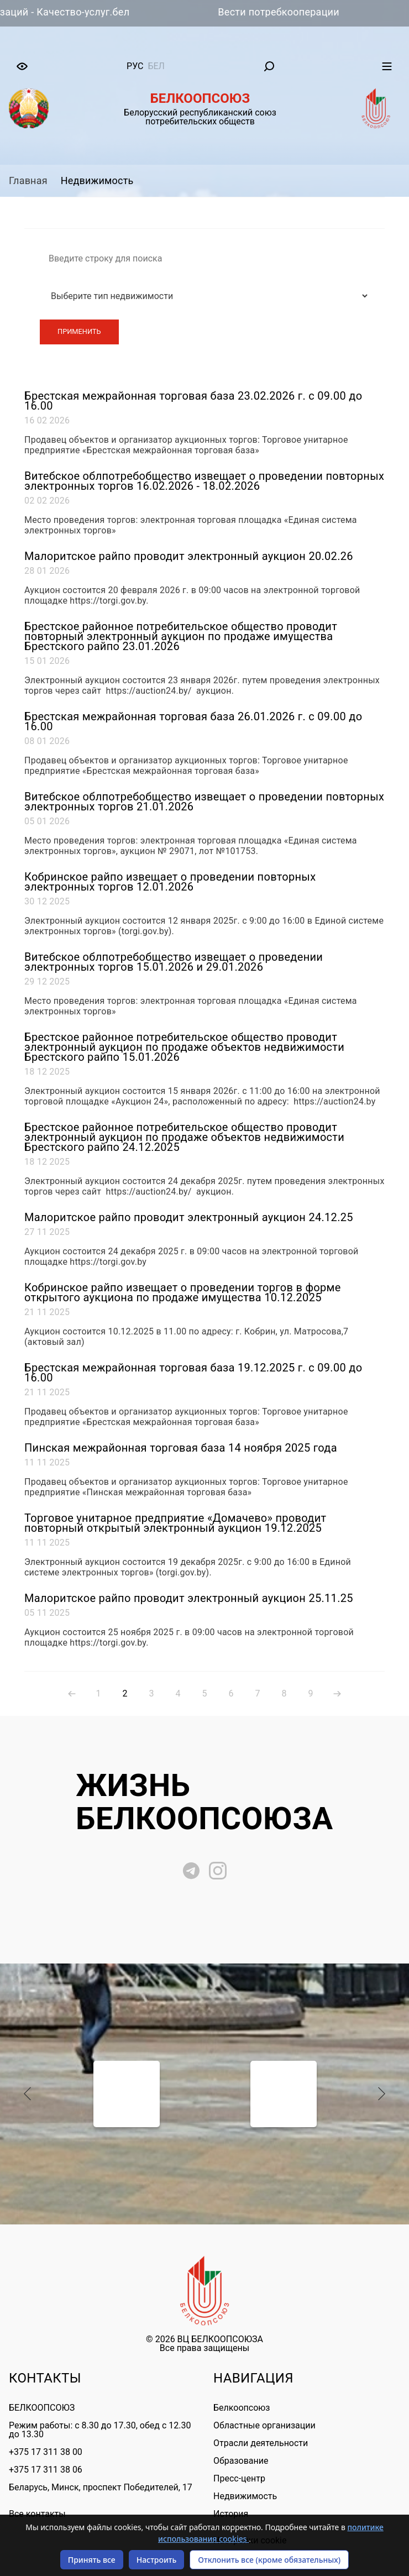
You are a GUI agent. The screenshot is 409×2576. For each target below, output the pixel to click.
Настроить (157, 2559)
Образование (240, 2460)
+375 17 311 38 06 (45, 2469)
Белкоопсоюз (241, 2407)
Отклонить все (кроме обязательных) (269, 2559)
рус (135, 66)
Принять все (92, 2559)
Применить (79, 331)
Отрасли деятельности (260, 2443)
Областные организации (264, 2425)
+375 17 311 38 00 (45, 2452)
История (230, 2514)
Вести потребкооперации (312, 12)
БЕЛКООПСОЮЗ (42, 2407)
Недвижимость (97, 180)
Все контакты (37, 2514)
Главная (28, 180)
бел (156, 66)
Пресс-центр (239, 2478)
